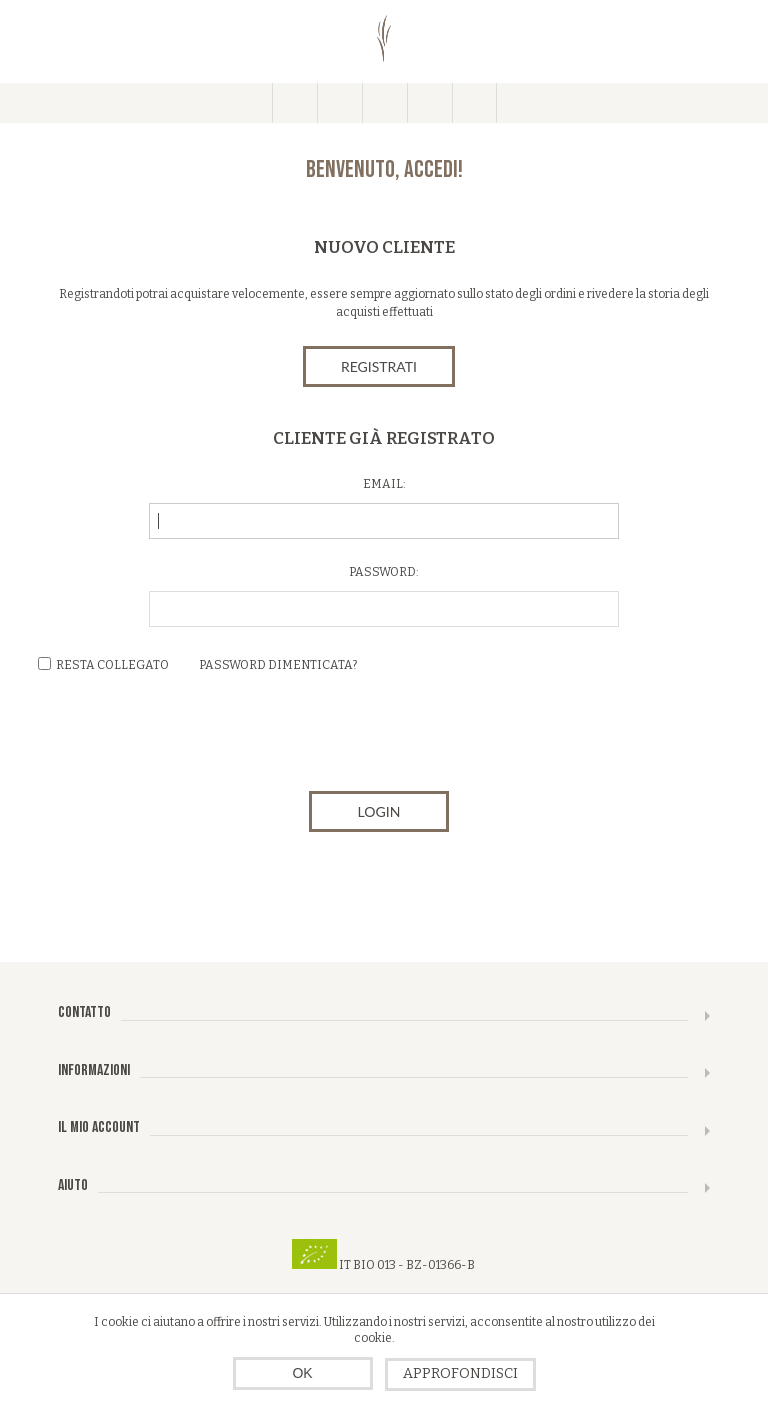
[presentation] (384, 737)
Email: (384, 484)
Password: (384, 572)
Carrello (429, 103)
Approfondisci (460, 1373)
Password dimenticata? (278, 665)
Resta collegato (112, 665)
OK (302, 1373)
